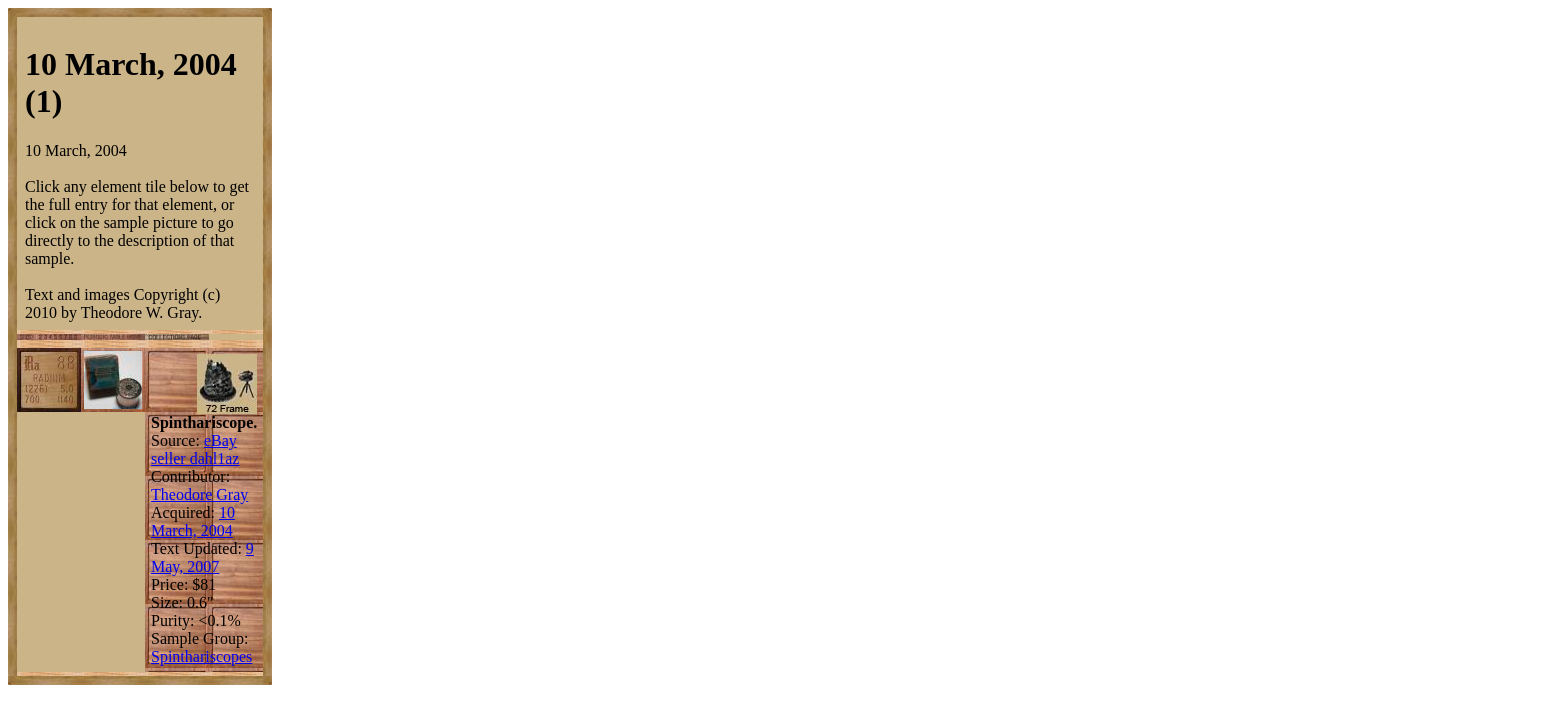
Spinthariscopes (201, 656)
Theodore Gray (199, 494)
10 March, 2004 (193, 521)
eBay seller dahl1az (195, 449)
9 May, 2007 (202, 557)
